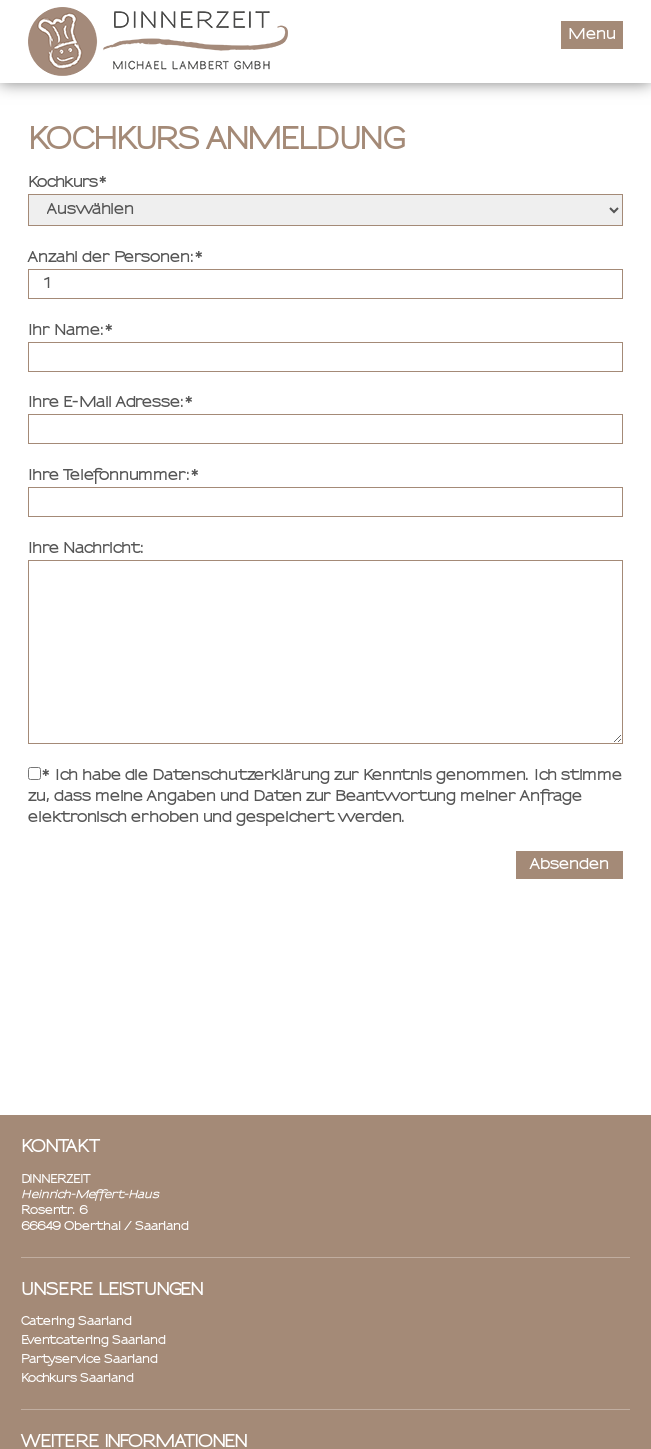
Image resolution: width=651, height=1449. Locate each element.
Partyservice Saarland (89, 1360)
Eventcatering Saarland (93, 1341)
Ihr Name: (66, 331)
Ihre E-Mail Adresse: (106, 403)
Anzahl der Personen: (111, 258)
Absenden (569, 865)
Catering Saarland (76, 1322)
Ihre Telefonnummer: (109, 476)
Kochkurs (63, 183)
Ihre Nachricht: (86, 549)
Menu (592, 35)
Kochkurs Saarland (77, 1379)
